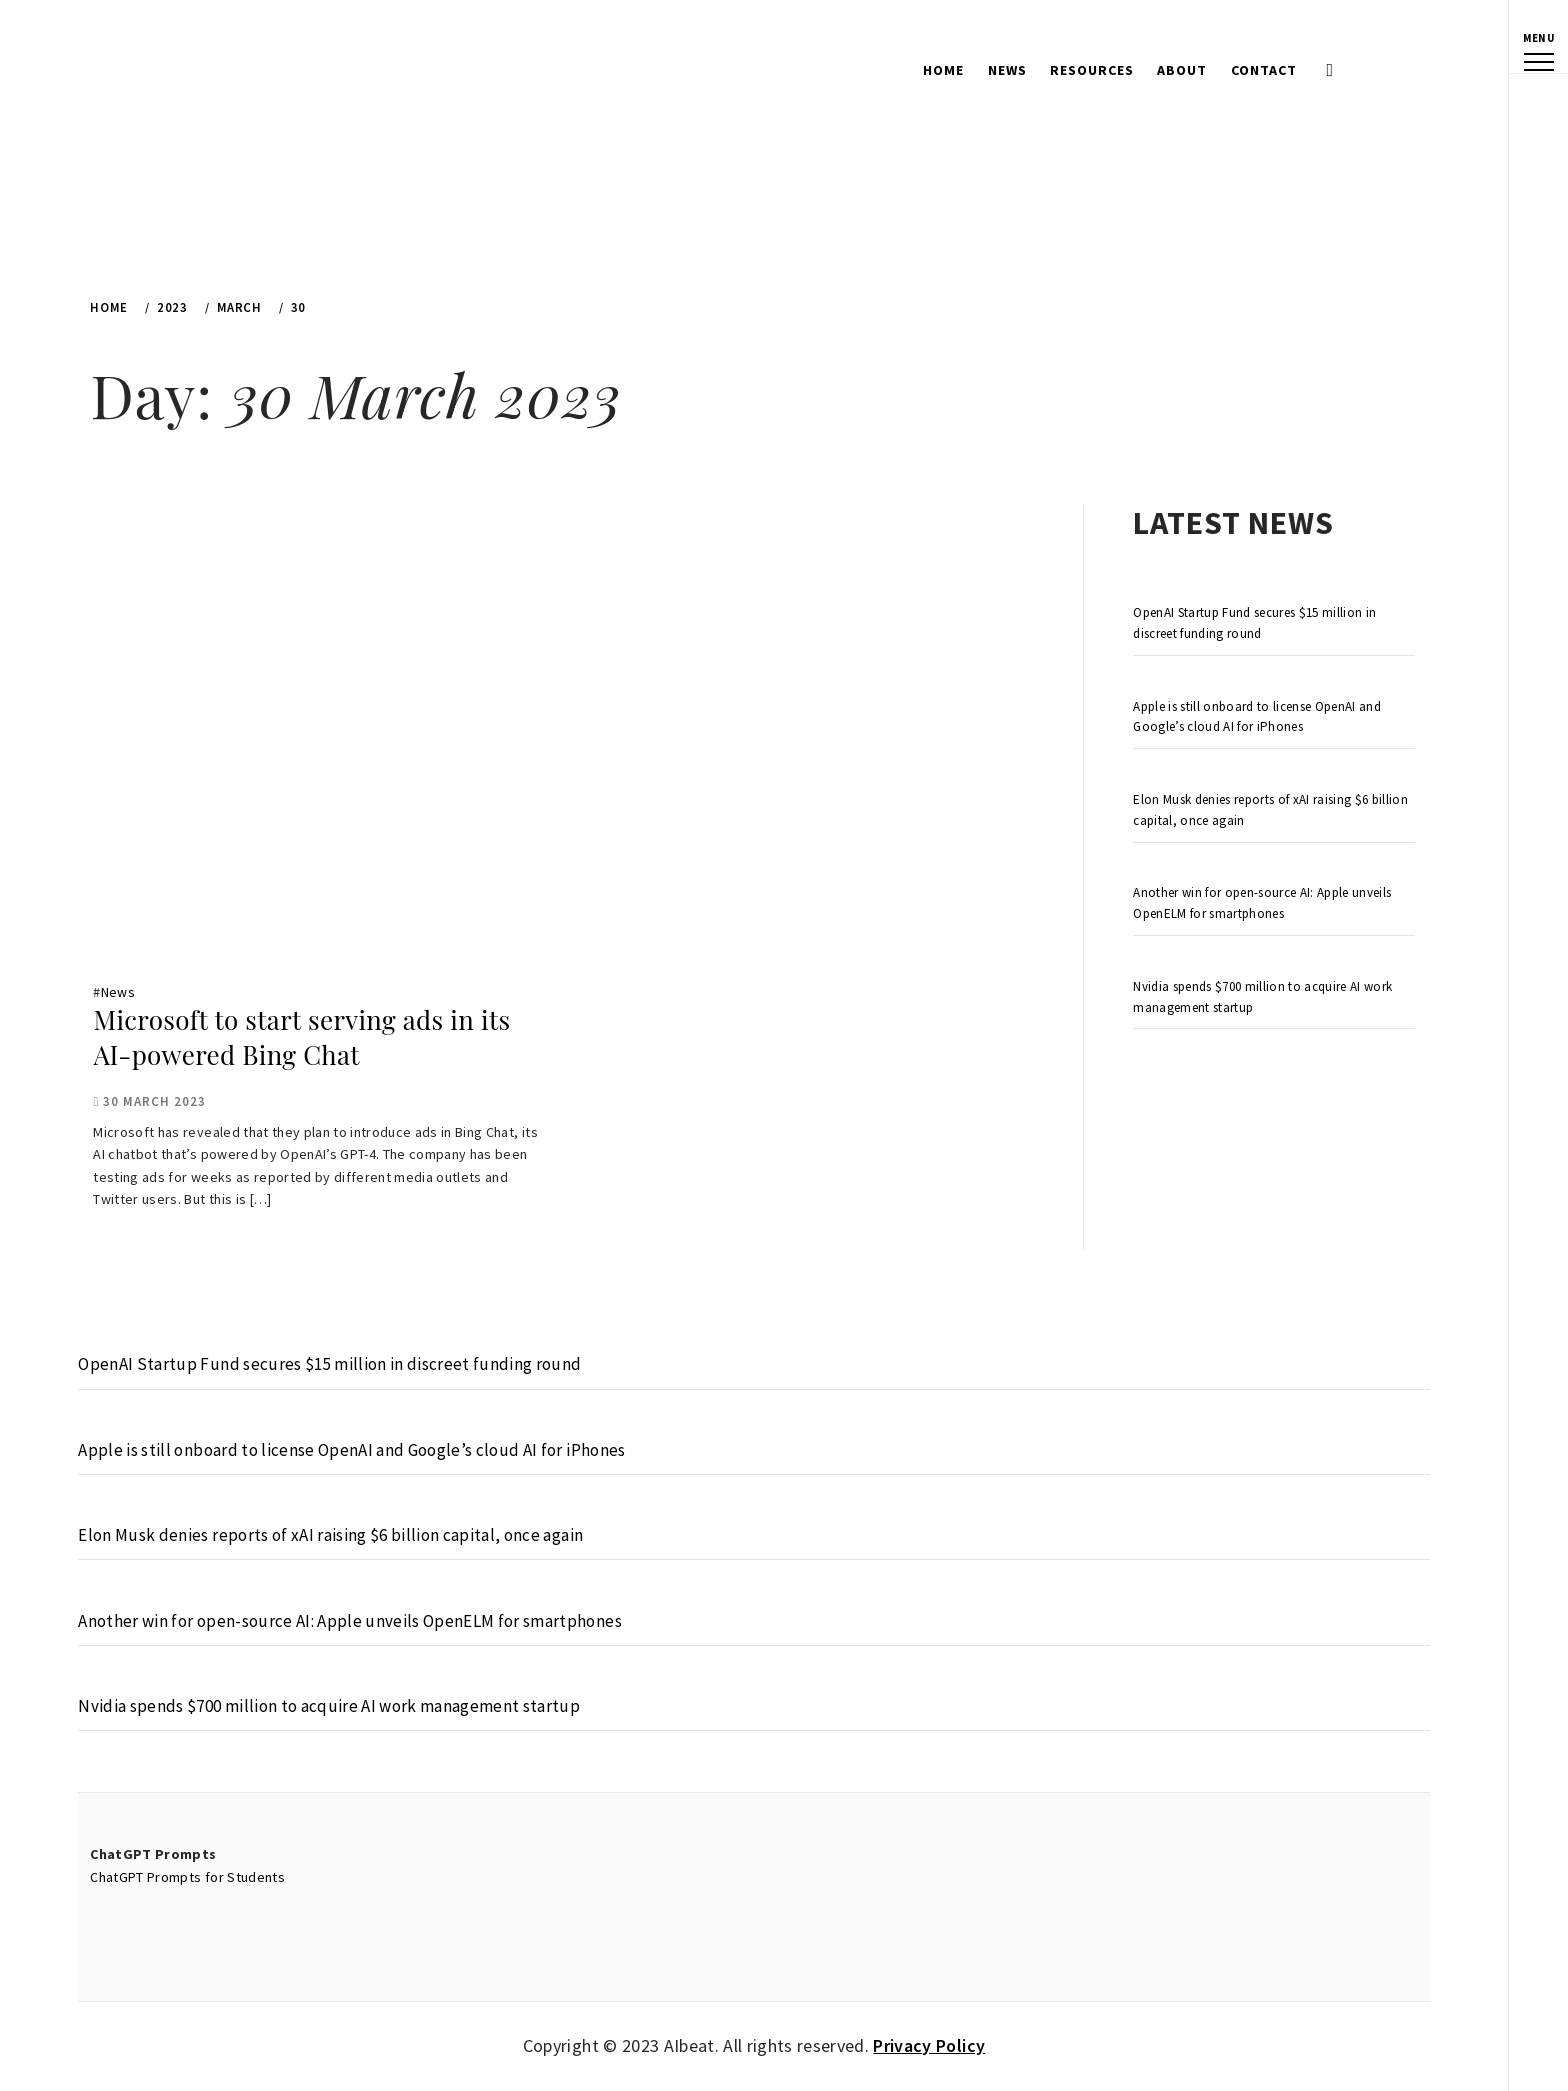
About (1182, 70)
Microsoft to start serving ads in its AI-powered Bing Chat (301, 1037)
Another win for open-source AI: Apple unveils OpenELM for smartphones (1262, 903)
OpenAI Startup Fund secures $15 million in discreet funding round (1254, 623)
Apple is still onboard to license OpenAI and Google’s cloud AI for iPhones (1257, 717)
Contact (1264, 70)
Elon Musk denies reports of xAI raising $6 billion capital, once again (1270, 810)
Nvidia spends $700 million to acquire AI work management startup (1262, 997)
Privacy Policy (929, 2045)
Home (943, 70)
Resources (1092, 70)
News (1007, 70)
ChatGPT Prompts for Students (187, 1877)
